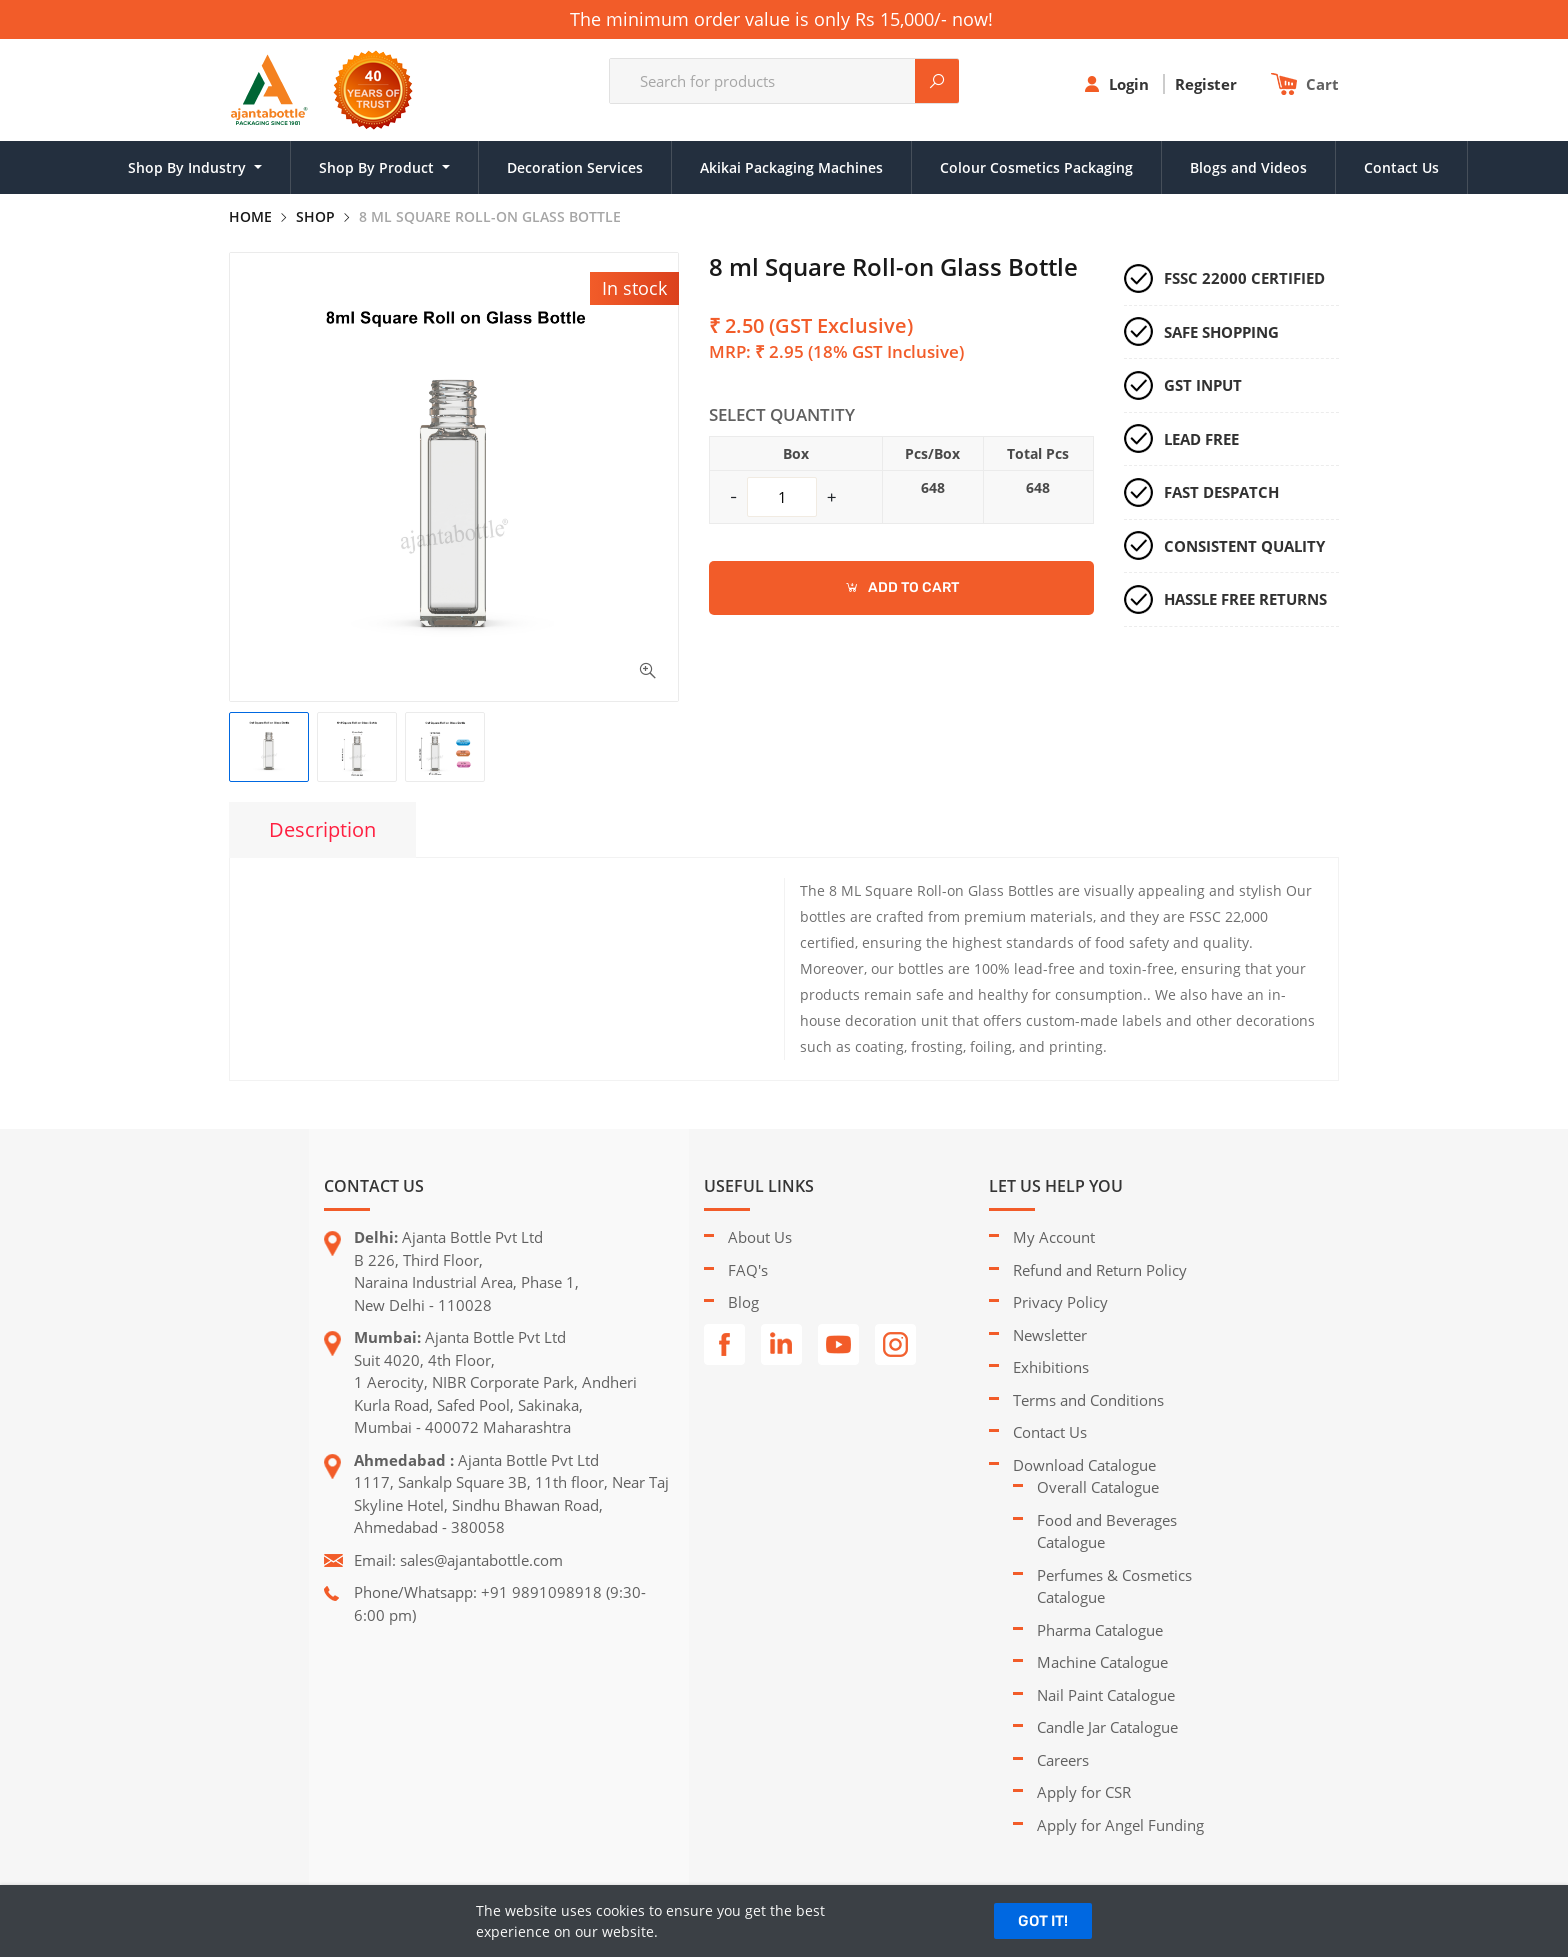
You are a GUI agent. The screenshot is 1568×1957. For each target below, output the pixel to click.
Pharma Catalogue (1100, 1630)
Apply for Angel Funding (1120, 1825)
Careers (1063, 1760)
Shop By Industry (189, 167)
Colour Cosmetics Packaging (1036, 167)
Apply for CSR (1084, 1792)
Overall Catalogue (1098, 1487)
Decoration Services (575, 167)
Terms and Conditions (1088, 1400)
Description (322, 829)
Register (1208, 84)
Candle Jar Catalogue (1107, 1727)
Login (1131, 84)
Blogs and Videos (1248, 167)
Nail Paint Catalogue (1106, 1695)
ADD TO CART (902, 587)
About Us (760, 1237)
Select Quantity (782, 414)
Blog (743, 1302)
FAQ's (748, 1270)
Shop (315, 216)
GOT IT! (1043, 1921)
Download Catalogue (1084, 1465)
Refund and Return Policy (1100, 1270)
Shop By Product (378, 167)
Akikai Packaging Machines (791, 167)
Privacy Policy (1060, 1302)
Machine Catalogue (1102, 1662)
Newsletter (1050, 1335)
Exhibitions (1051, 1367)
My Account (1054, 1237)
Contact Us (1401, 167)
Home (250, 216)
